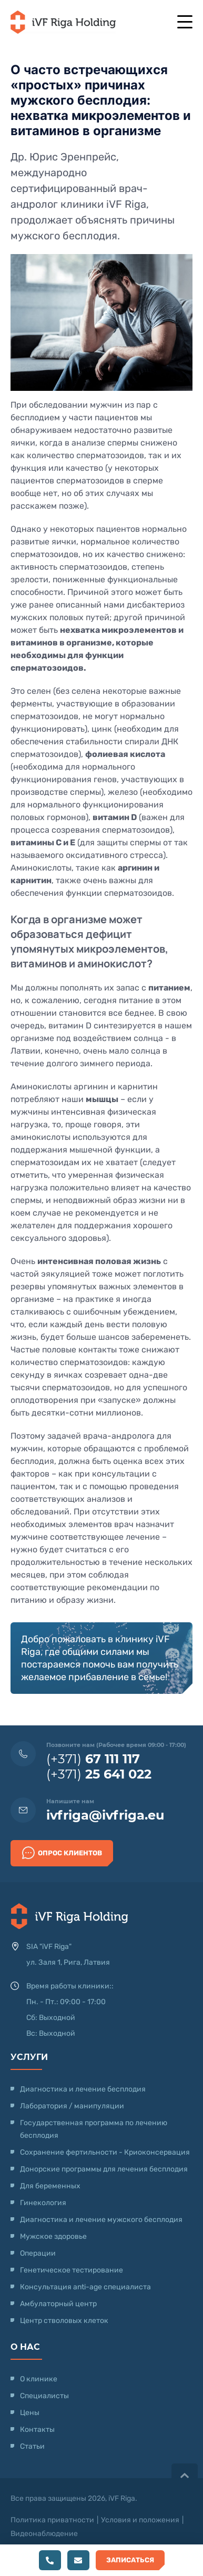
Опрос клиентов (62, 1852)
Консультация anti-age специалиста (85, 2286)
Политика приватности (52, 2520)
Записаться (130, 2560)
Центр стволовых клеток (64, 2320)
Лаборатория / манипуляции (72, 2106)
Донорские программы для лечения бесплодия (104, 2169)
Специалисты (44, 2395)
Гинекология (43, 2202)
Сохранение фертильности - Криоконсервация (105, 2152)
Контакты (37, 2429)
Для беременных (50, 2185)
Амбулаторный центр (58, 2303)
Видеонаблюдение (44, 2533)
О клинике (38, 2379)
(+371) (93, 1758)
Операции (38, 2253)
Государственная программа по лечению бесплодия (93, 2129)
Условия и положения (140, 2520)
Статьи (32, 2446)
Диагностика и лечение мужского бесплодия (101, 2219)
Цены (29, 2412)
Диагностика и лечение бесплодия (83, 2089)
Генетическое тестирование (71, 2270)
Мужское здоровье (53, 2236)
